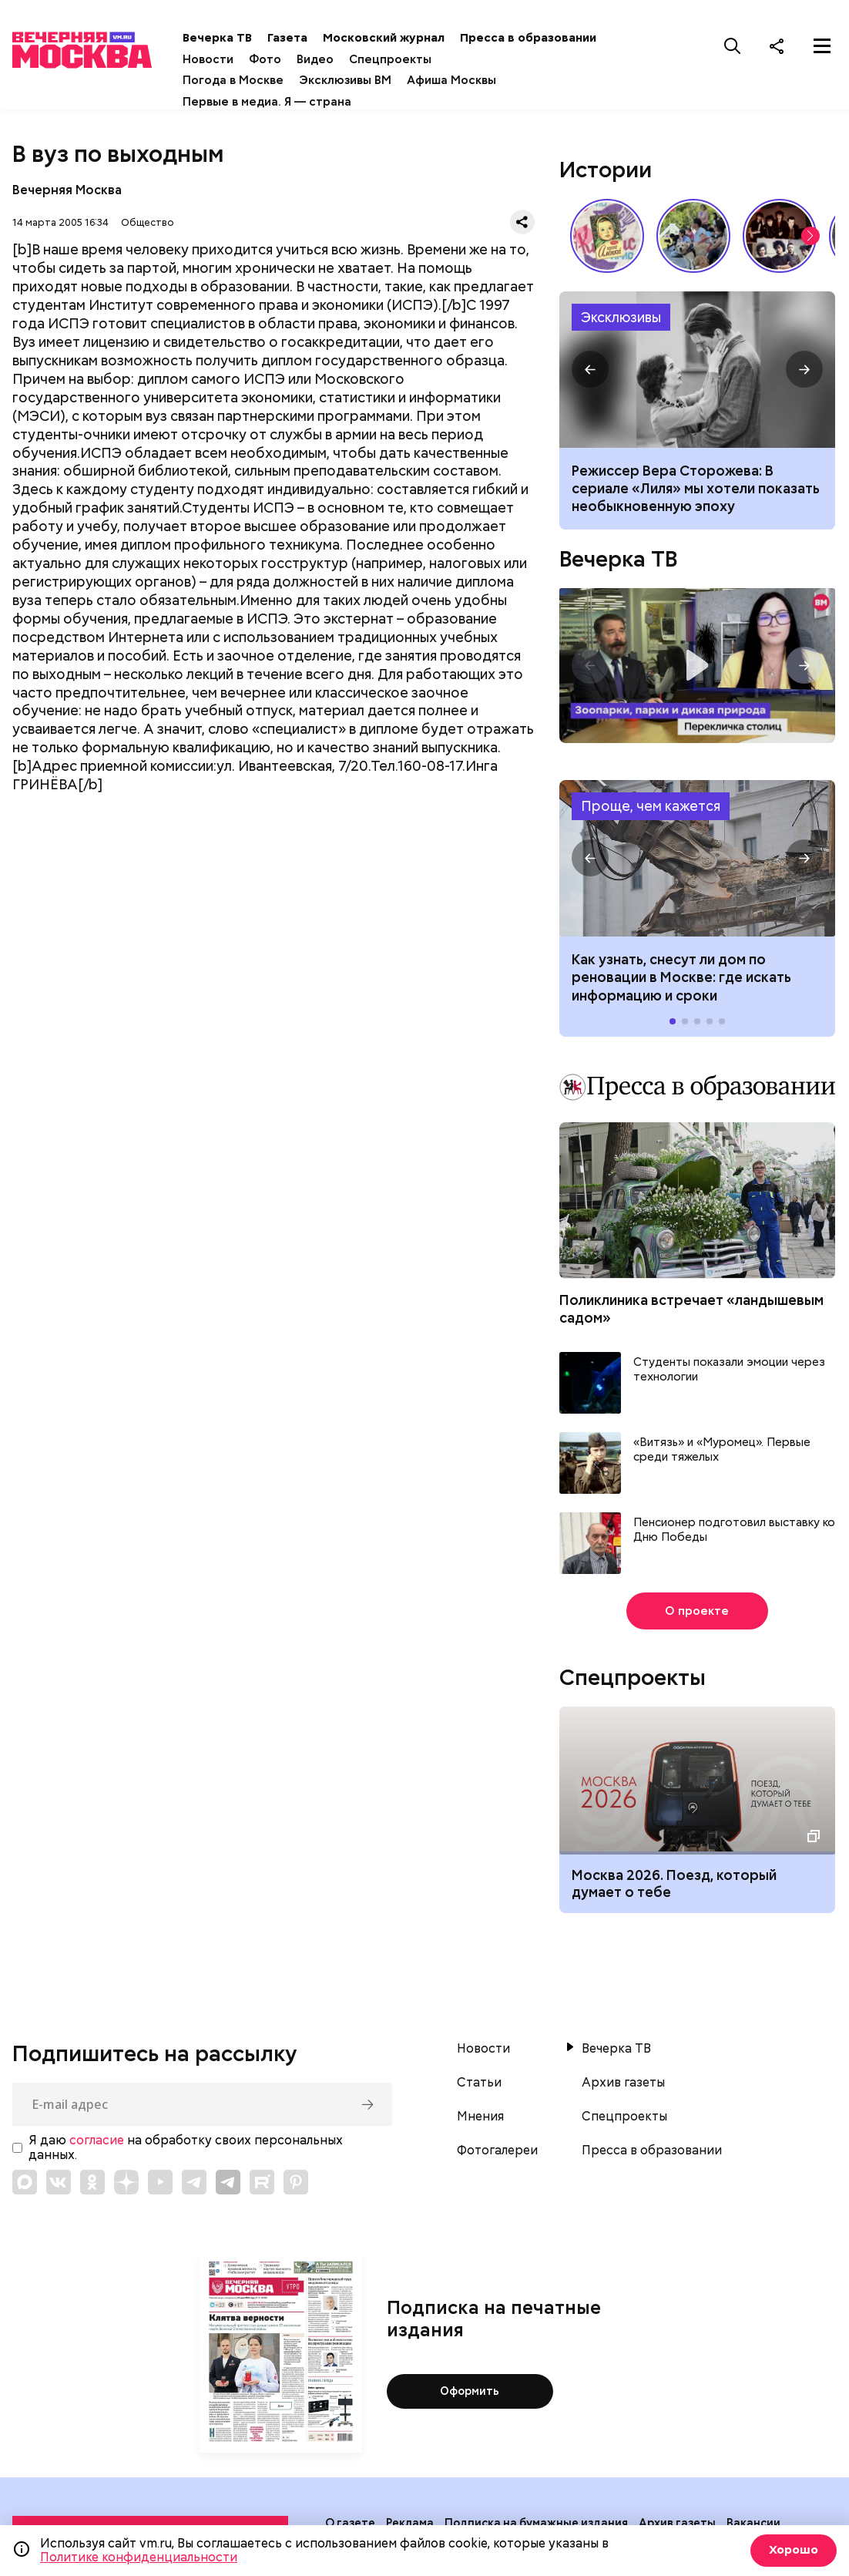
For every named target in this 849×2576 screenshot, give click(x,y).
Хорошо (791, 2550)
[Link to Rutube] (262, 2182)
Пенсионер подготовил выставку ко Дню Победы (734, 1530)
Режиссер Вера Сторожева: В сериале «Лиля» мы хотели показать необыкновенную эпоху (696, 489)
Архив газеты (623, 2083)
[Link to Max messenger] (24, 2182)
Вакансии (753, 2522)
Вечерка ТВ (232, 37)
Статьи (479, 2083)
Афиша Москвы (466, 80)
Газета (302, 37)
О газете (350, 2522)
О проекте (697, 1611)
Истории (605, 169)
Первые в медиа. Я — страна (281, 101)
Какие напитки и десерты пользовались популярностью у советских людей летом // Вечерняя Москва (607, 236)
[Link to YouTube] (160, 2182)
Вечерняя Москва (67, 190)
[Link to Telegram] (194, 2182)
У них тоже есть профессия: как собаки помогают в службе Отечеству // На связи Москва (693, 236)
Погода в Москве (247, 80)
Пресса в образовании (543, 37)
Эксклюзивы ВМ (360, 80)
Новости (222, 59)
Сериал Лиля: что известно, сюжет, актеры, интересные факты (697, 369)
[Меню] (822, 45)
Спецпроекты (405, 59)
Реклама (410, 2522)
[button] (810, 236)
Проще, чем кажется (650, 806)
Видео (329, 59)
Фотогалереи (497, 2150)
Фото (279, 59)
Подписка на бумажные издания (536, 2522)
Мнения (480, 2116)
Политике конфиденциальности (138, 2557)
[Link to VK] (58, 2182)
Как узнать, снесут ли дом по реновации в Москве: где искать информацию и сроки (697, 858)
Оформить (469, 2391)
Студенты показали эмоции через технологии (729, 1370)
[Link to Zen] (126, 2182)
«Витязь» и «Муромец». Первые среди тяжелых (721, 1450)
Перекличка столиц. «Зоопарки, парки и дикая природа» (697, 665)
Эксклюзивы (621, 317)
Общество (147, 222)
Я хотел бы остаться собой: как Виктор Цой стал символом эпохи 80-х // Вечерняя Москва (780, 236)
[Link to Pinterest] (296, 2182)
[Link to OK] (92, 2182)
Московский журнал (398, 37)
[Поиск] (732, 45)
